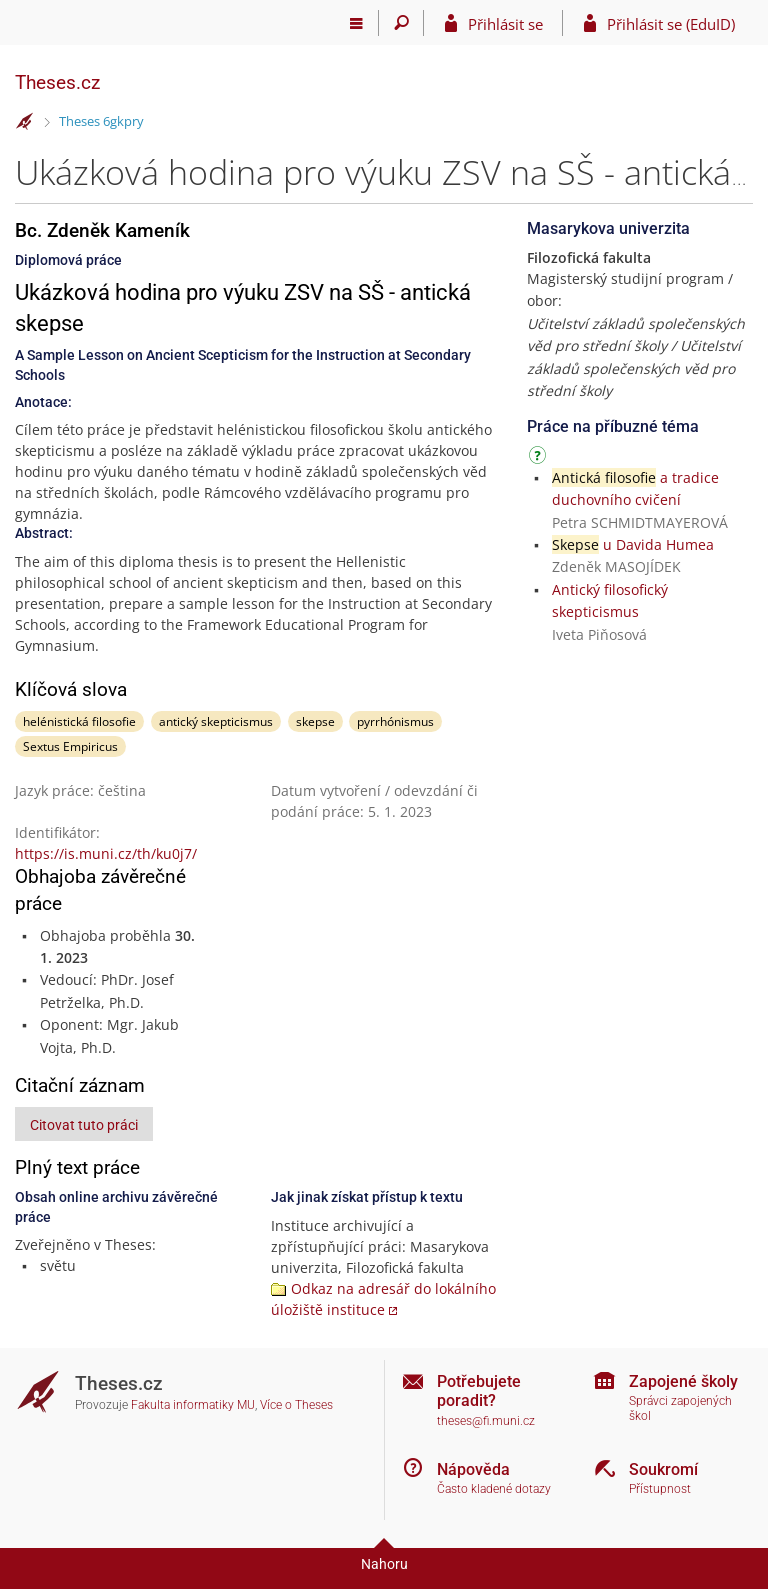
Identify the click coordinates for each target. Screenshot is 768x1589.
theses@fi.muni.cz (486, 1421)
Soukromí (663, 1469)
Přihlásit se (505, 24)
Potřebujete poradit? (479, 1391)
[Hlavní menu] (356, 23)
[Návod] (540, 458)
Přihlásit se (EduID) (671, 24)
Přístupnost (660, 1489)
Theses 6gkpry (101, 121)
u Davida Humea (633, 544)
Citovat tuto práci (84, 1125)
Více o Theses (296, 1405)
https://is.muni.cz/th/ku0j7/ (106, 853)
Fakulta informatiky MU (193, 1405)
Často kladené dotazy (494, 1489)
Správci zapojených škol (680, 1408)
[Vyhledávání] (401, 23)
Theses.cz (57, 82)
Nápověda (473, 1469)
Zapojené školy (683, 1381)
